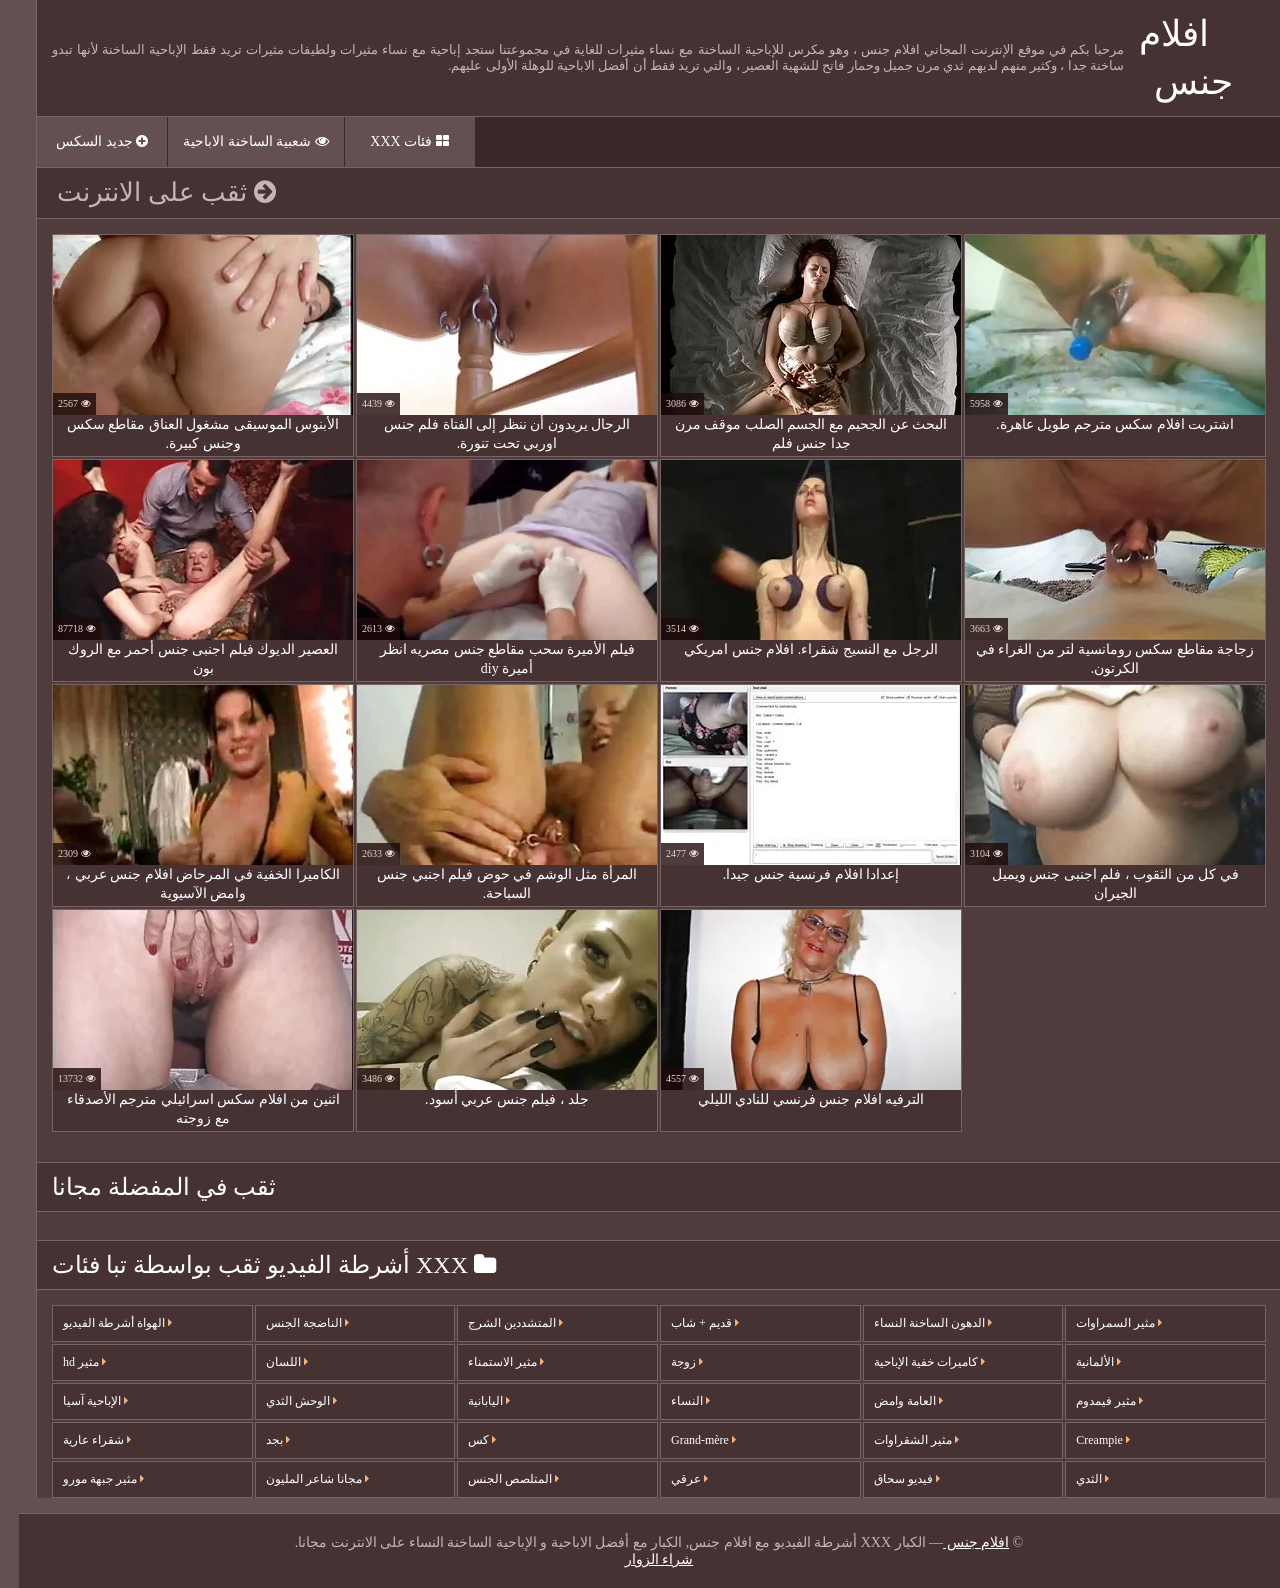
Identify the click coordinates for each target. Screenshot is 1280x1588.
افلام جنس (957, 1542)
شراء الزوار (640, 1559)
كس (463, 1440)
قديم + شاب (686, 1323)
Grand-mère (684, 1440)
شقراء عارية (78, 1440)
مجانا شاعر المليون (298, 1479)
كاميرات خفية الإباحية (910, 1362)
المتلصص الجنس (494, 1479)
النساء (671, 1401)
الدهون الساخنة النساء (914, 1323)
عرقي (670, 1479)
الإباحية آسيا (76, 1401)
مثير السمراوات (1100, 1323)
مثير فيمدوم (1090, 1401)
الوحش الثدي (282, 1401)
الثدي (1073, 1479)
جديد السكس (83, 141)
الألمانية (1079, 1362)
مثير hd (65, 1362)
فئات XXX (390, 141)
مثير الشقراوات (897, 1440)
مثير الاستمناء (487, 1362)
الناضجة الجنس (288, 1323)
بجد (259, 1440)
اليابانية (470, 1401)
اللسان (268, 1362)
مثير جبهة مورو (84, 1479)
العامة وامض (889, 1401)
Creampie (1084, 1440)
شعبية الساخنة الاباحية (237, 141)
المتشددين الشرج (496, 1323)
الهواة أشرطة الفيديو (98, 1323)
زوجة (668, 1362)
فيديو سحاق (888, 1479)
